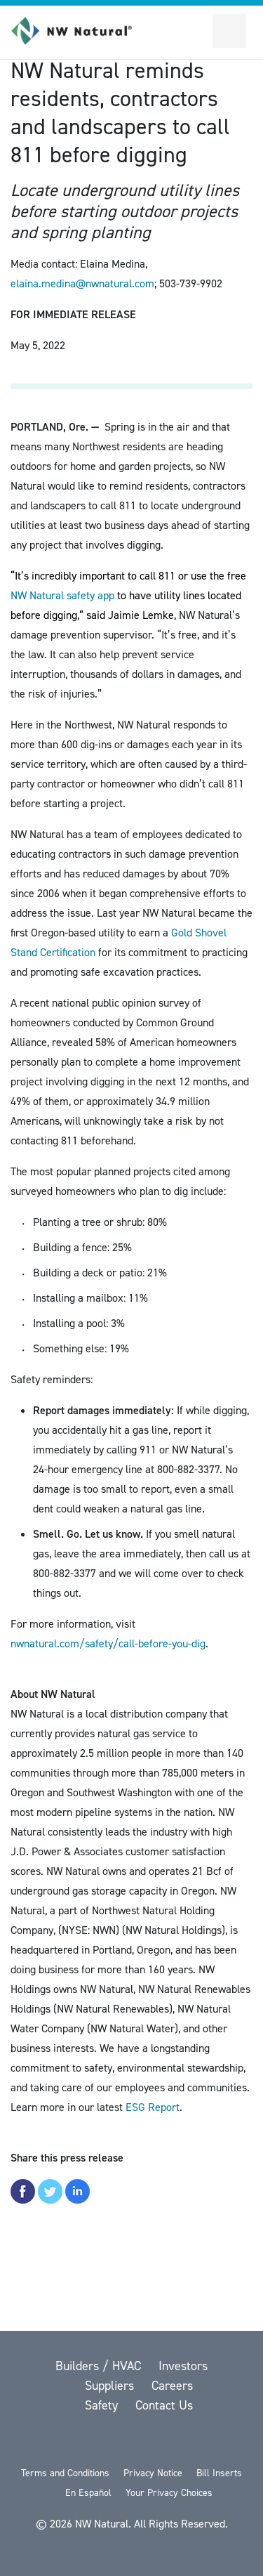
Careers (172, 2385)
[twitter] (60, 2442)
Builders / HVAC (99, 2366)
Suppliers (111, 2385)
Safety (103, 2405)
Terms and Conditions (65, 2473)
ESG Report (153, 2107)
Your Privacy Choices (169, 2492)
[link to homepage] (79, 31)
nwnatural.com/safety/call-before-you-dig (108, 1643)
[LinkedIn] (170, 2442)
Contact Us (164, 2405)
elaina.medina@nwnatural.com (82, 283)
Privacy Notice (152, 2473)
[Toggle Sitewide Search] (196, 31)
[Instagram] (205, 2442)
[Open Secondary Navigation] (229, 31)
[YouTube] (133, 2442)
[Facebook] (97, 2442)
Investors (183, 2366)
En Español (88, 2492)
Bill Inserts (219, 2473)
